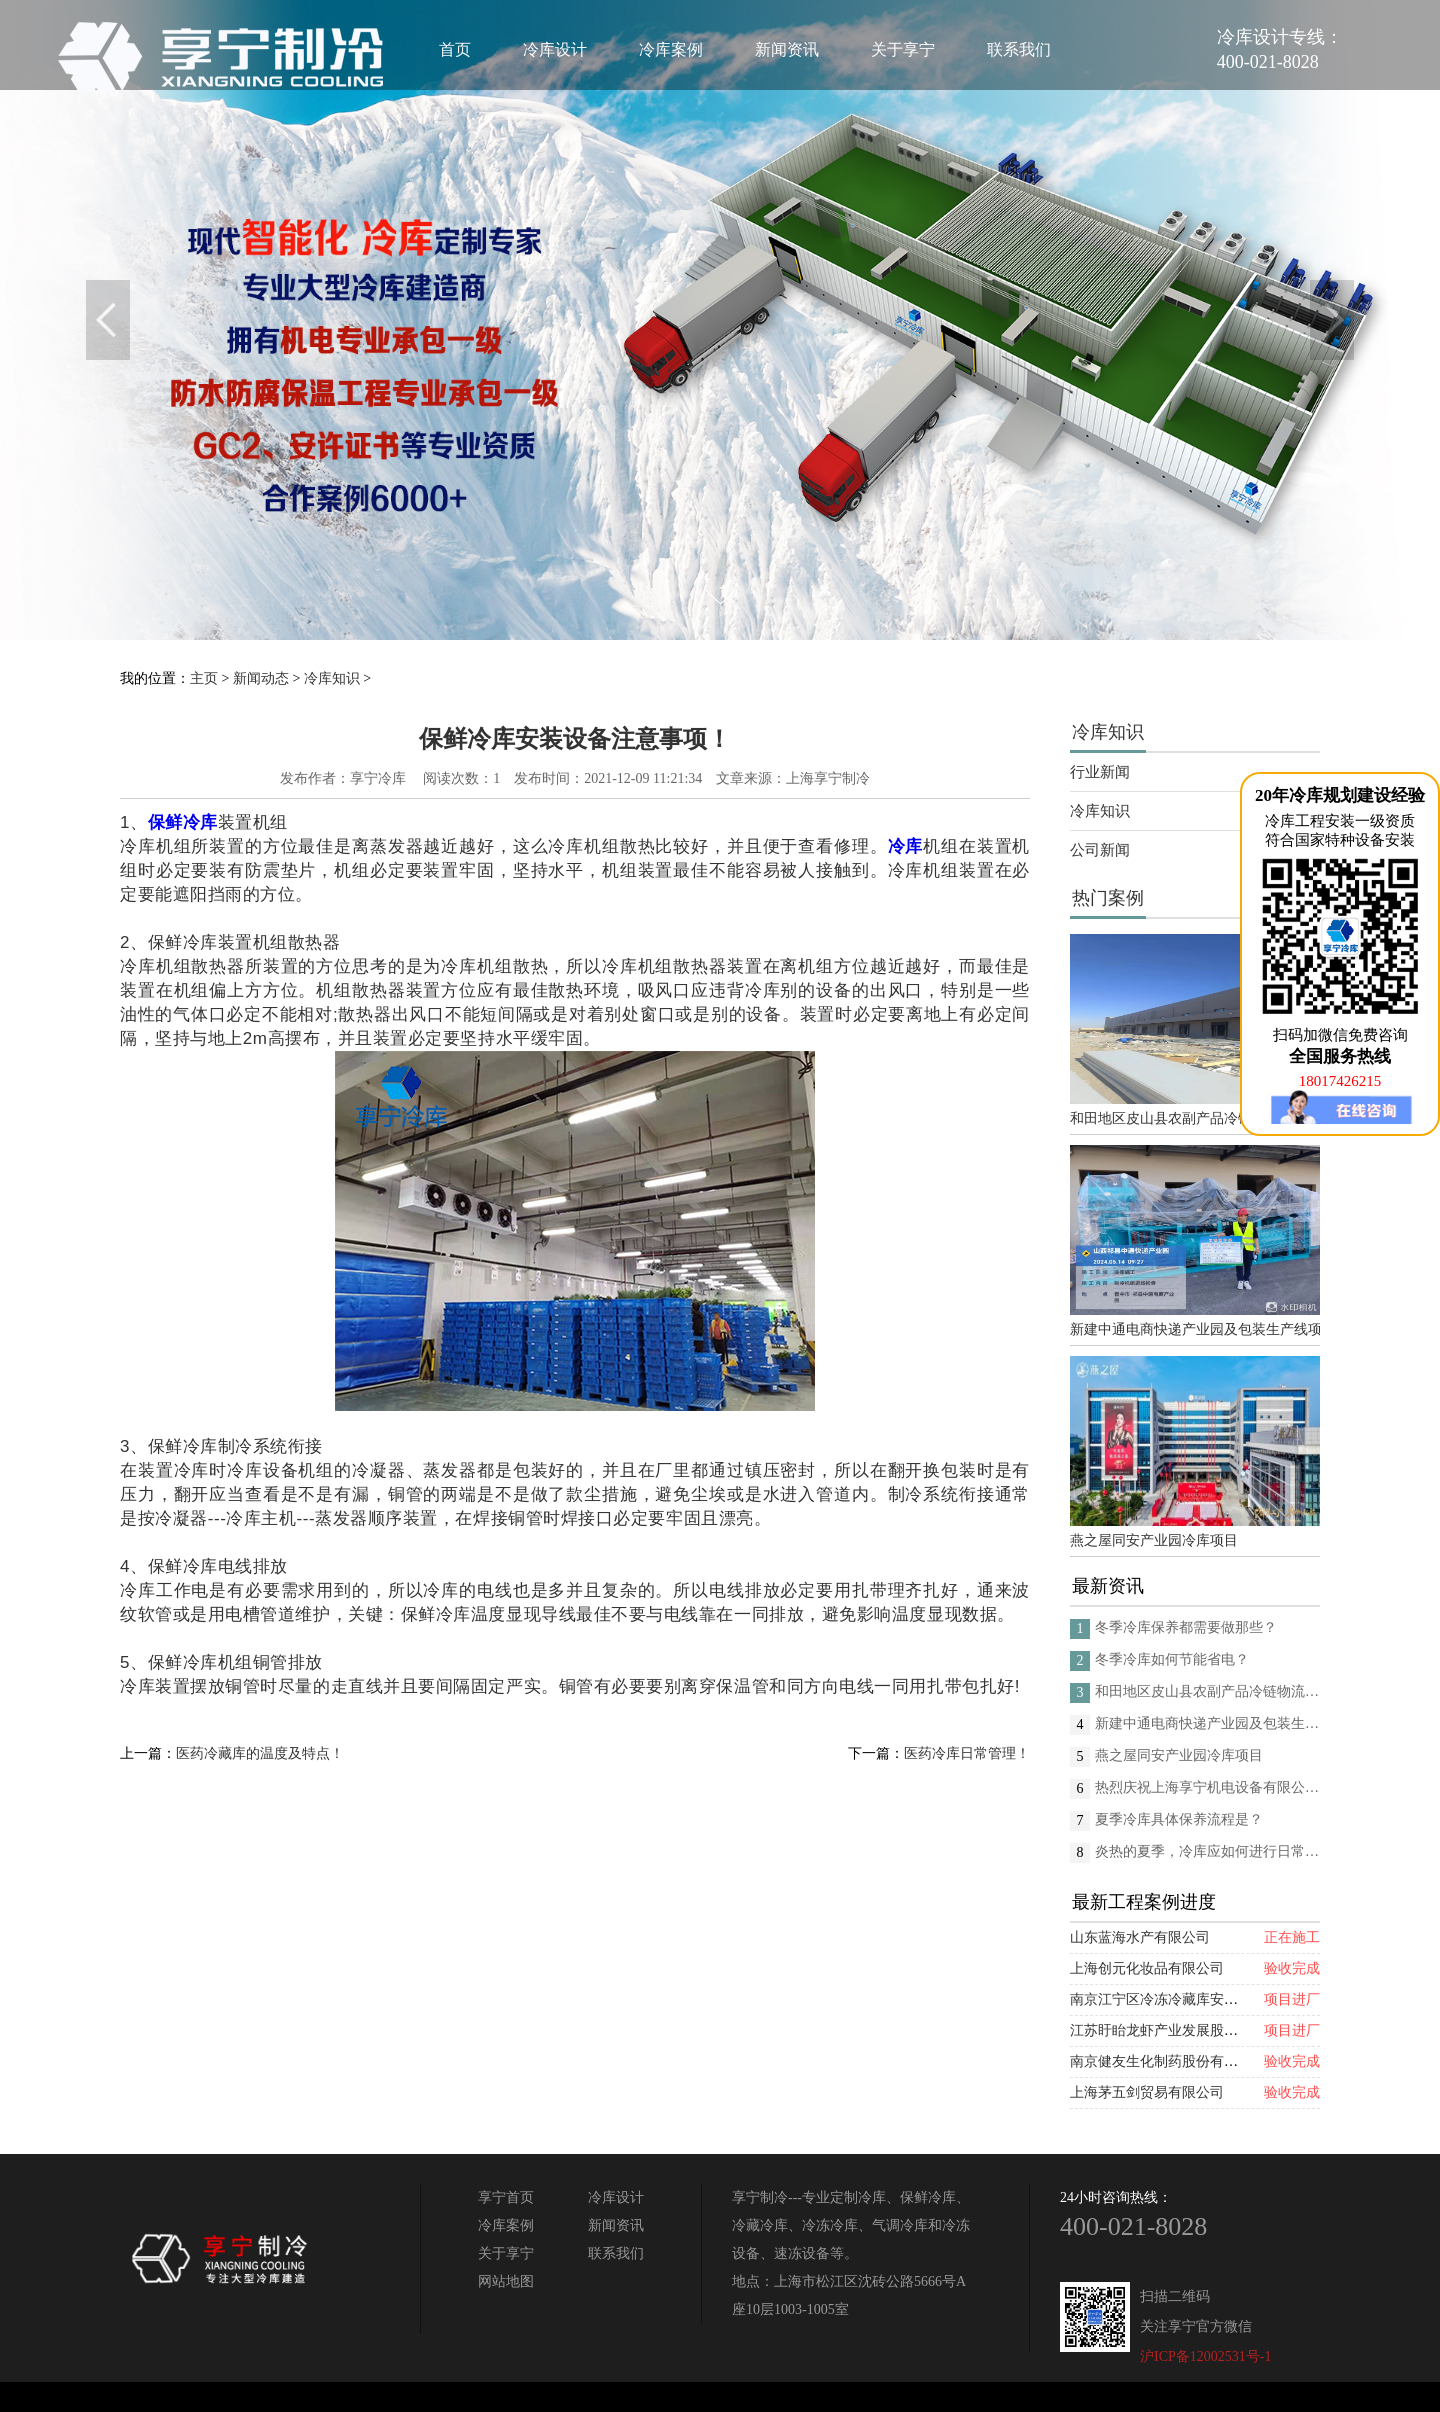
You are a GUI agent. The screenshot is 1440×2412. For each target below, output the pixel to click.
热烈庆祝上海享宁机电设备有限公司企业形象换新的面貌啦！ (1207, 1787)
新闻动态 (261, 678)
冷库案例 (671, 49)
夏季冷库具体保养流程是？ (1179, 1819)
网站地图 (506, 2281)
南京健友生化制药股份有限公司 (1168, 2061)
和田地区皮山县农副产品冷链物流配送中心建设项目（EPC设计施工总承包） (1195, 1118)
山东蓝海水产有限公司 (1140, 1937)
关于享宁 (903, 49)
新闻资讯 (787, 49)
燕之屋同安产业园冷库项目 (1154, 1540)
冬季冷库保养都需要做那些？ (1186, 1627)
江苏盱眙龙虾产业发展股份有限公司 (1182, 2030)
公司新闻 (1100, 850)
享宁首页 (506, 2197)
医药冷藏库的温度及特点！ (260, 1753)
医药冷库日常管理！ (967, 1753)
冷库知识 (332, 678)
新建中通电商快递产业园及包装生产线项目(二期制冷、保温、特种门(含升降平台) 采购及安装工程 (1195, 1329)
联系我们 (1019, 49)
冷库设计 (555, 49)
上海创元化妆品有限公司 (1147, 1968)
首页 (455, 49)
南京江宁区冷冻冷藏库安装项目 (1168, 1999)
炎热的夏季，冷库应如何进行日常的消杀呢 (1207, 1851)
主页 (204, 678)
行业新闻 (1100, 772)
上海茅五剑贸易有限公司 (1147, 2092)
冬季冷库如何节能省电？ (1172, 1659)
